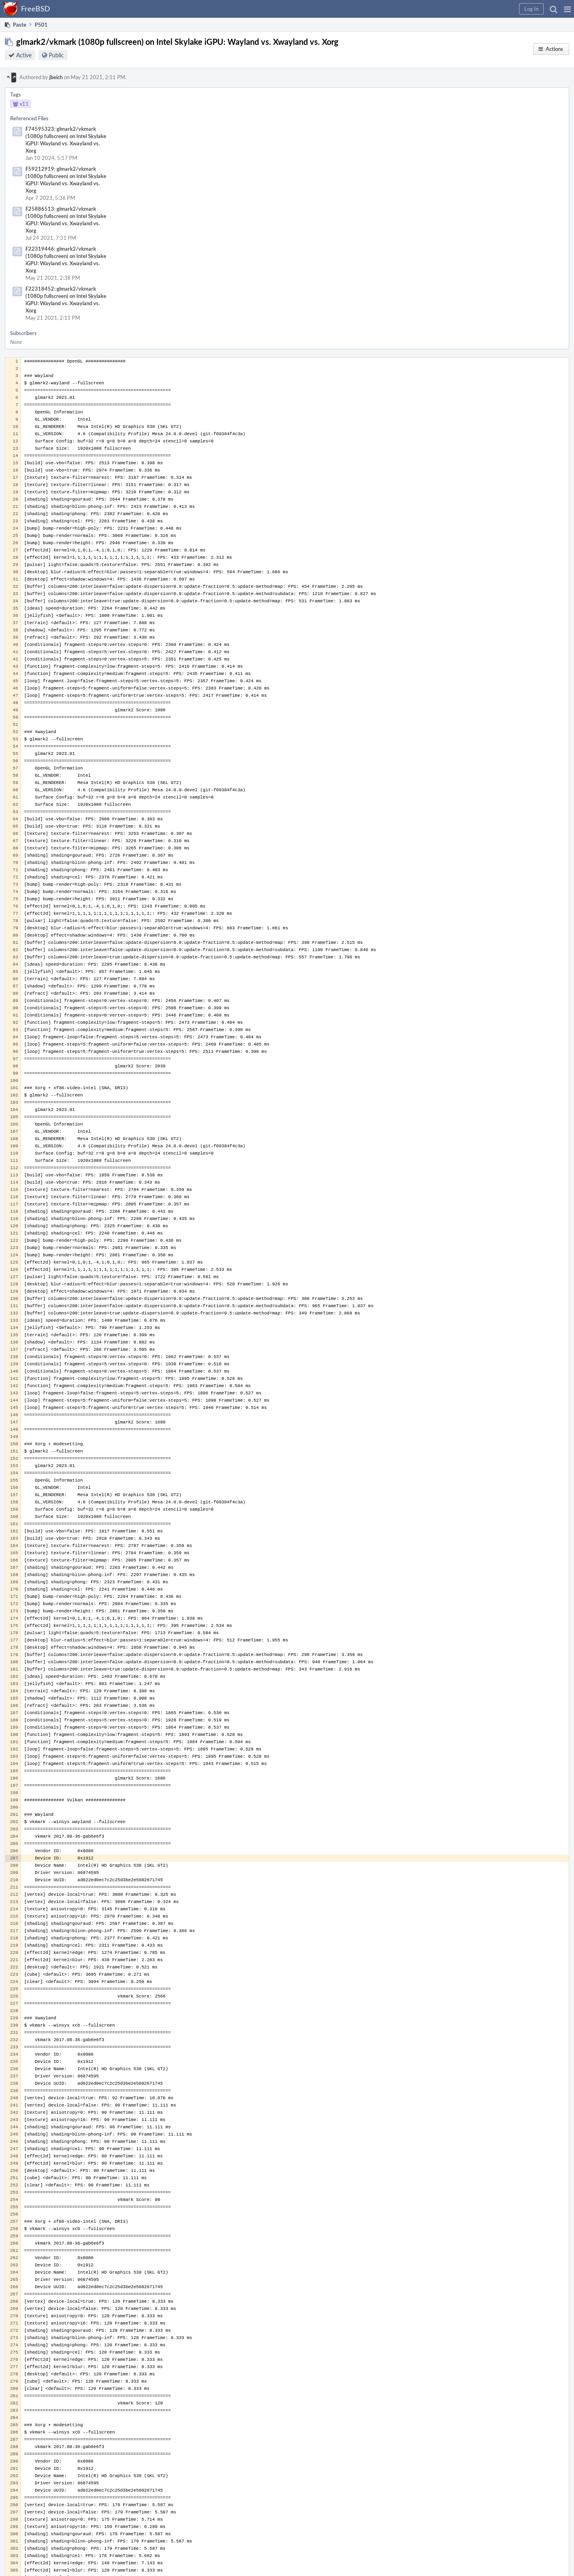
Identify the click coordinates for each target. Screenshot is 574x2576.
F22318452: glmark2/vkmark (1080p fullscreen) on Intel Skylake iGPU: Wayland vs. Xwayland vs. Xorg (65, 299)
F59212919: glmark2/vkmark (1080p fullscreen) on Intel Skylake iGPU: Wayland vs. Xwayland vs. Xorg (65, 179)
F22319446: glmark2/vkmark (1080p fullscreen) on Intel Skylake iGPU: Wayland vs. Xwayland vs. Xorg (65, 259)
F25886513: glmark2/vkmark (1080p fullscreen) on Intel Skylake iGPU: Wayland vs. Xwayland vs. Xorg (65, 219)
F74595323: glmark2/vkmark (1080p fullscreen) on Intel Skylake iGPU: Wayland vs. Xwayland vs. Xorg (65, 139)
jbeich (56, 77)
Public (56, 55)
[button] (567, 9)
